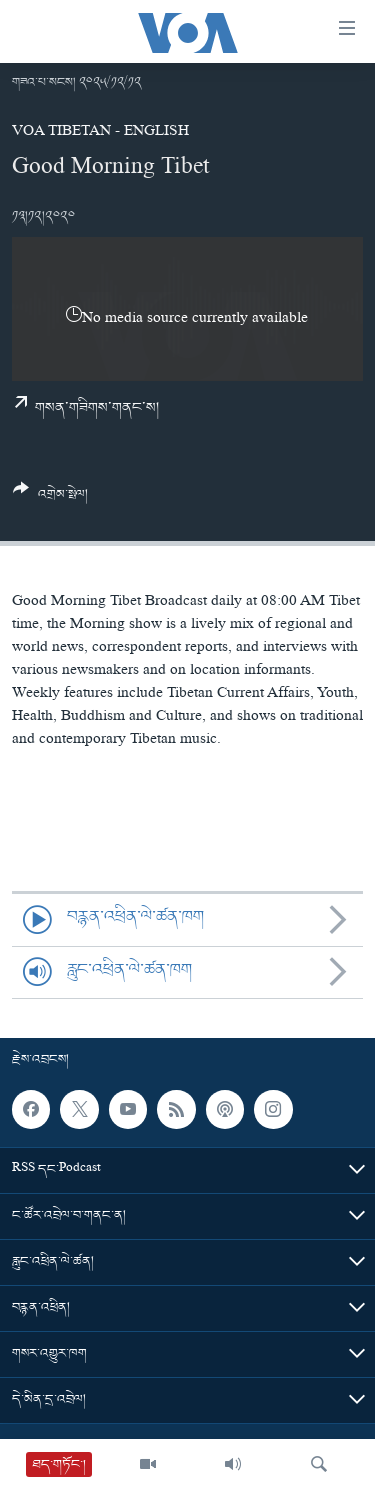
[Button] (50, 499)
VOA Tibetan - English (100, 133)
